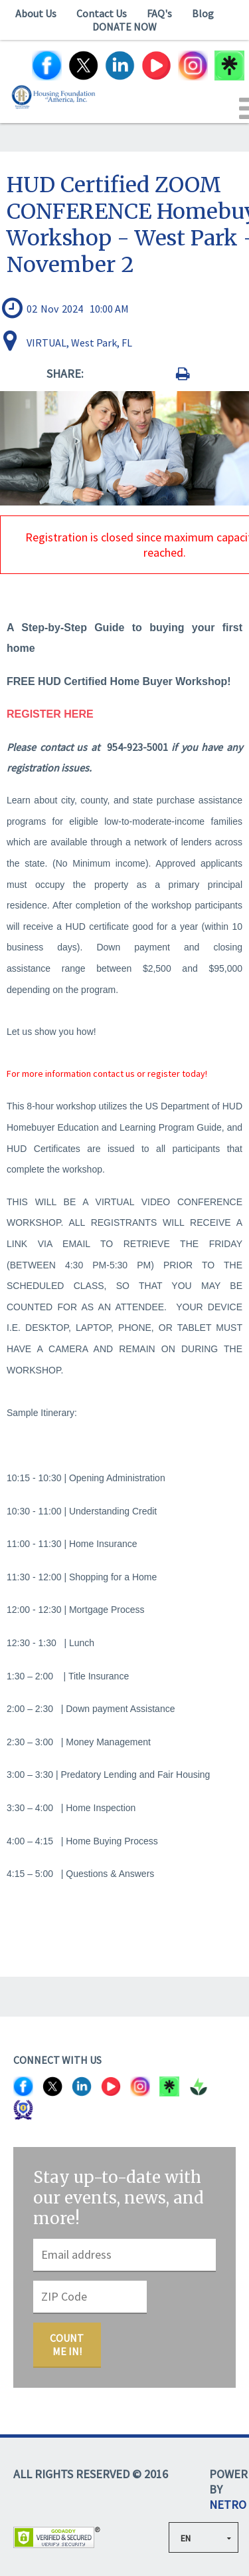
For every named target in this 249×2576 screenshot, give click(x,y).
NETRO (227, 2504)
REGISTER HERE (50, 714)
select (233, 2537)
